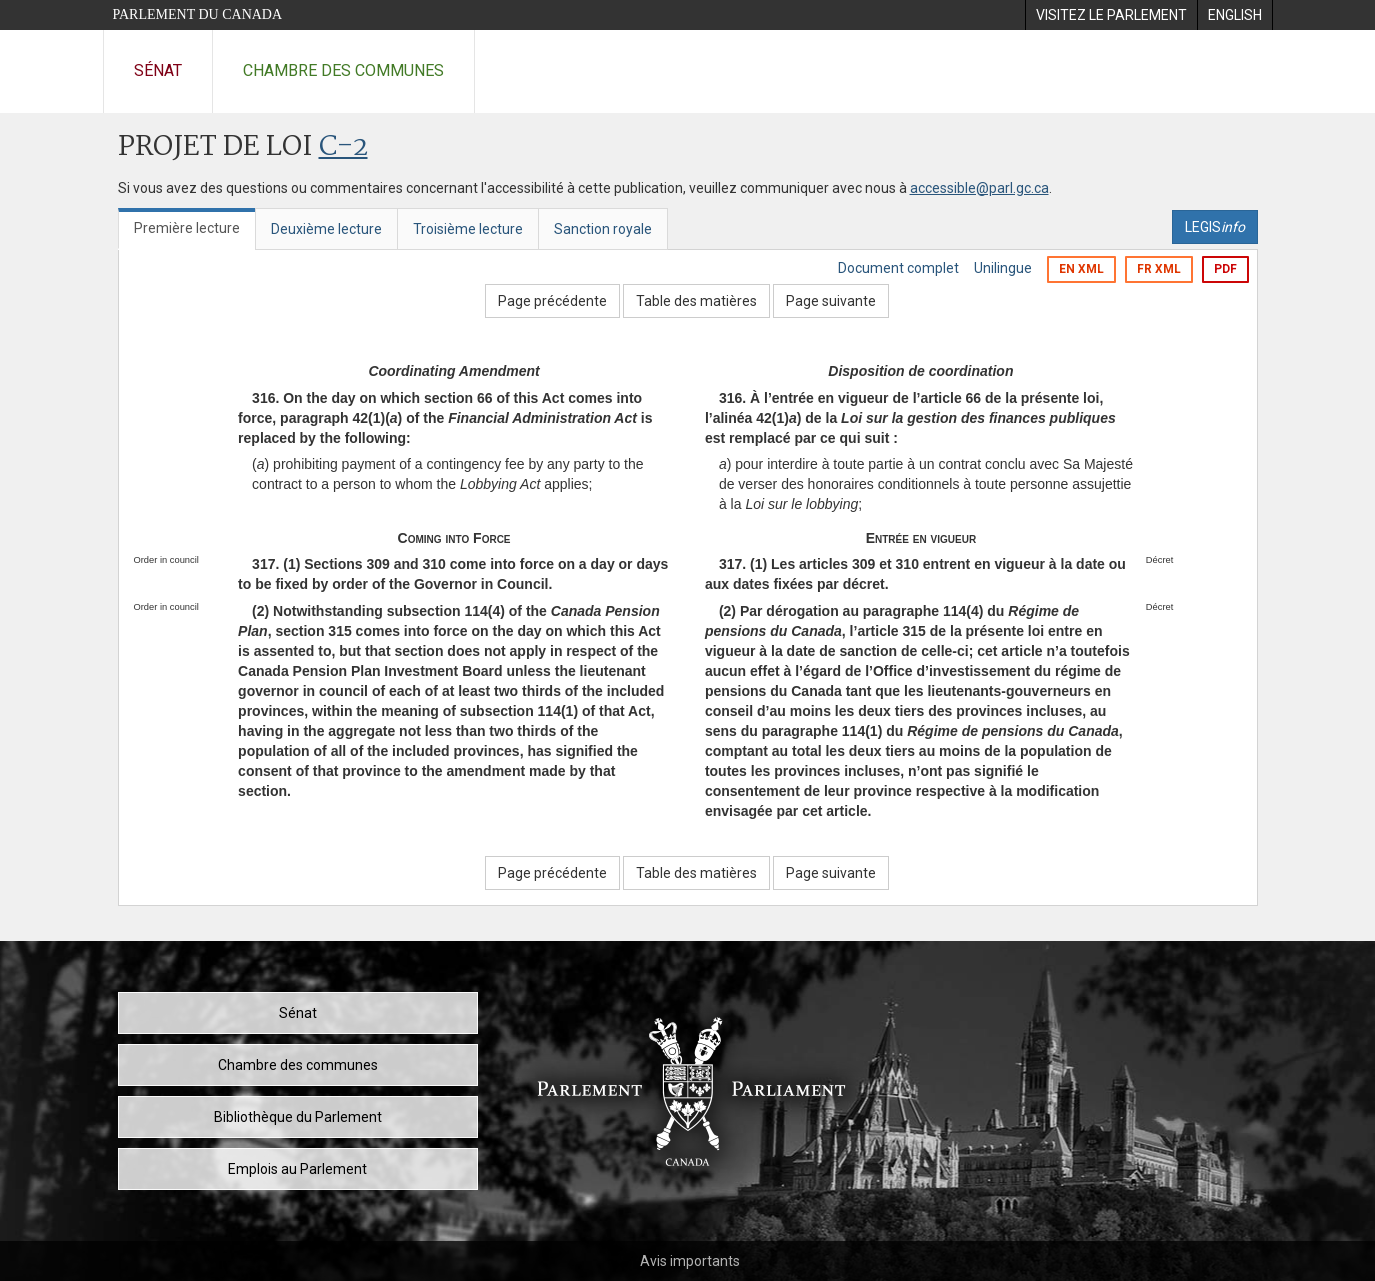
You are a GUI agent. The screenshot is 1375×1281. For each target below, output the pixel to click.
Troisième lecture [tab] (468, 229)
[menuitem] (1111, 15)
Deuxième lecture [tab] (326, 229)
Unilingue (1003, 268)
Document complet (898, 268)
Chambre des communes (343, 70)
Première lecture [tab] (187, 228)
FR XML (1159, 269)
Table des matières (696, 301)
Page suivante (831, 301)
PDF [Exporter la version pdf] (1225, 269)
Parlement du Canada (198, 14)
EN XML (1081, 269)
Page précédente (552, 301)
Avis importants (690, 1261)
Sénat (158, 70)
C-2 (343, 147)
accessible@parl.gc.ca (979, 188)
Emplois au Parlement (297, 1169)
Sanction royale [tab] (603, 229)
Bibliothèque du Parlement (298, 1117)
